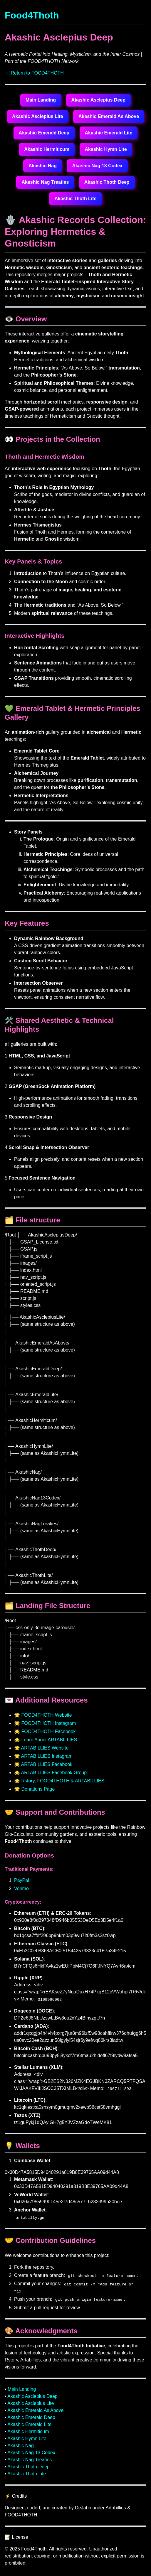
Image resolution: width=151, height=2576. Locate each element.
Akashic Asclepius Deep (98, 99)
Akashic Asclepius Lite (37, 116)
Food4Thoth (32, 15)
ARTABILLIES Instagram (47, 1756)
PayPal (21, 1880)
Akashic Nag (42, 165)
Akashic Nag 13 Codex (97, 165)
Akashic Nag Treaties (45, 182)
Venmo (21, 1888)
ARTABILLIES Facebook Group (54, 1772)
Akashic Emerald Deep (44, 132)
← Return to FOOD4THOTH (34, 72)
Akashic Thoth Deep (107, 182)
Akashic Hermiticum (46, 149)
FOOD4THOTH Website (46, 1715)
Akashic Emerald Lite (108, 132)
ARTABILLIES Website (45, 1747)
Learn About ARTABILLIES (49, 1739)
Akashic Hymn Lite (106, 149)
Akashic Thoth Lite (75, 198)
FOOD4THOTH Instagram (48, 1723)
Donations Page (38, 1789)
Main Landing (41, 99)
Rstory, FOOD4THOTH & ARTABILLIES (62, 1780)
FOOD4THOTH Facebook (48, 1731)
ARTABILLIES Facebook (47, 1764)
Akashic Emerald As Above (108, 116)
